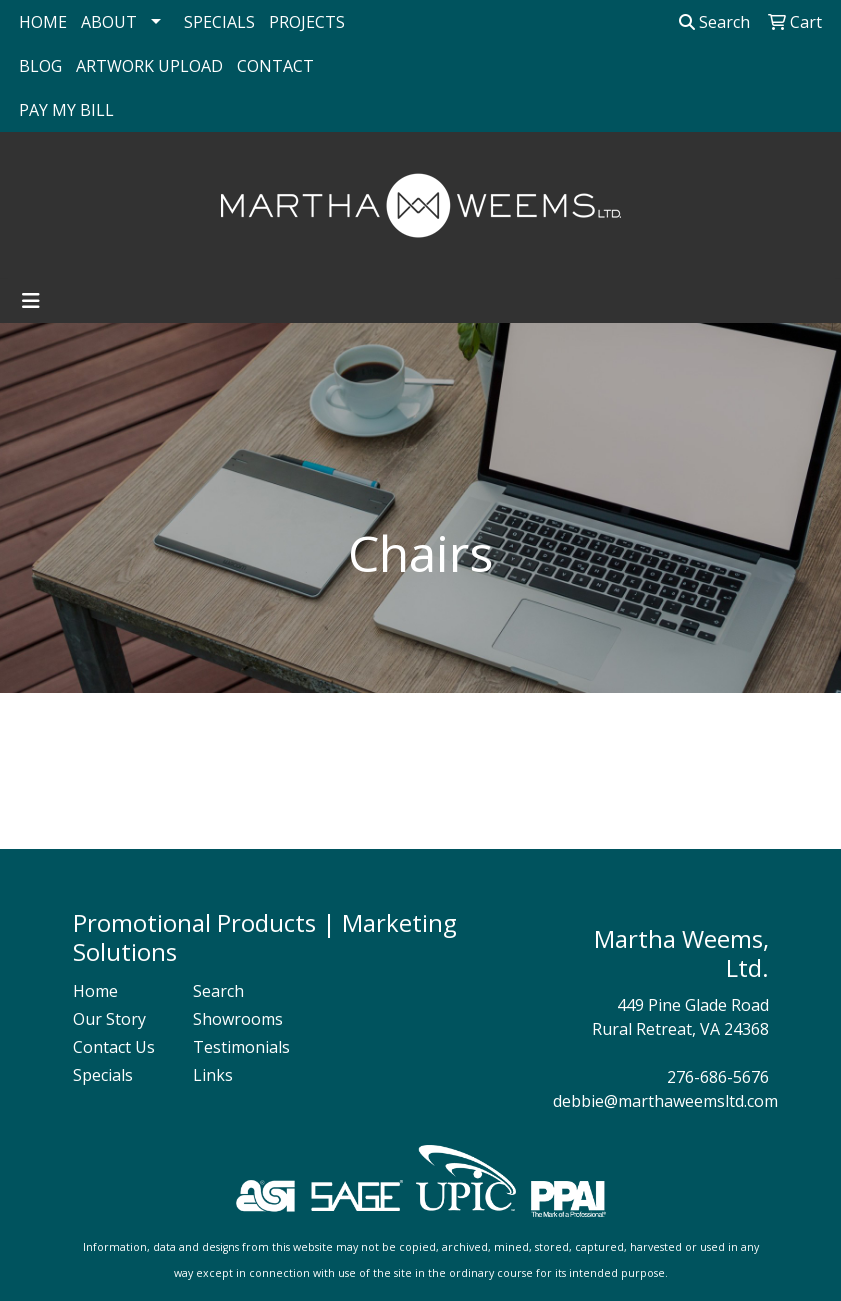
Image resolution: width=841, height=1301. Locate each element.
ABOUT (109, 22)
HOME (43, 22)
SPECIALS (219, 22)
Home (95, 991)
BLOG (40, 66)
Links (213, 1075)
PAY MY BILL (66, 110)
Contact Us (114, 1047)
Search (714, 22)
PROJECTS (307, 22)
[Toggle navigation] (31, 301)
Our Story (109, 1019)
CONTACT (275, 66)
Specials (103, 1075)
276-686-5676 (718, 1077)
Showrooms (238, 1019)
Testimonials (241, 1047)
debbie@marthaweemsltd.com (665, 1101)
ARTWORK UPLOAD (149, 66)
